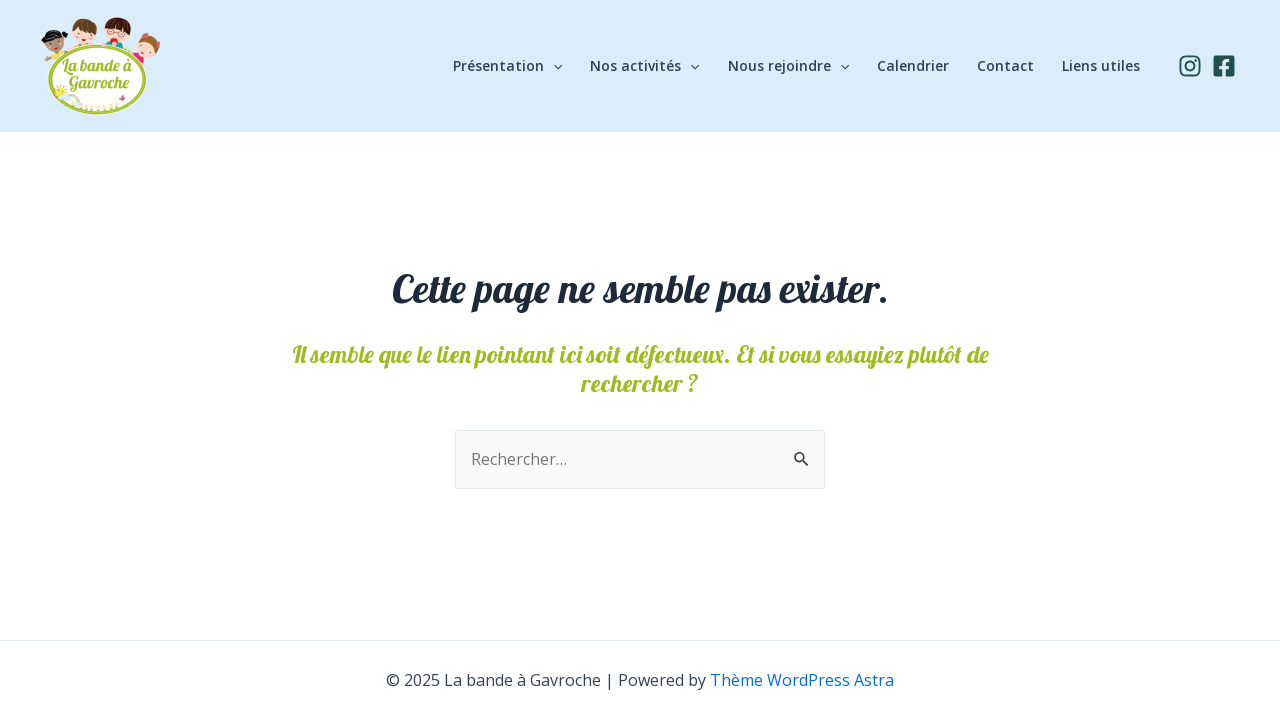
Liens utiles (1101, 65)
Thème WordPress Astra (802, 680)
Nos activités (644, 66)
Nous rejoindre (788, 66)
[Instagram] (1190, 66)
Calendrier (913, 65)
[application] (553, 66)
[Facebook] (1224, 66)
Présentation (507, 66)
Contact (1005, 65)
